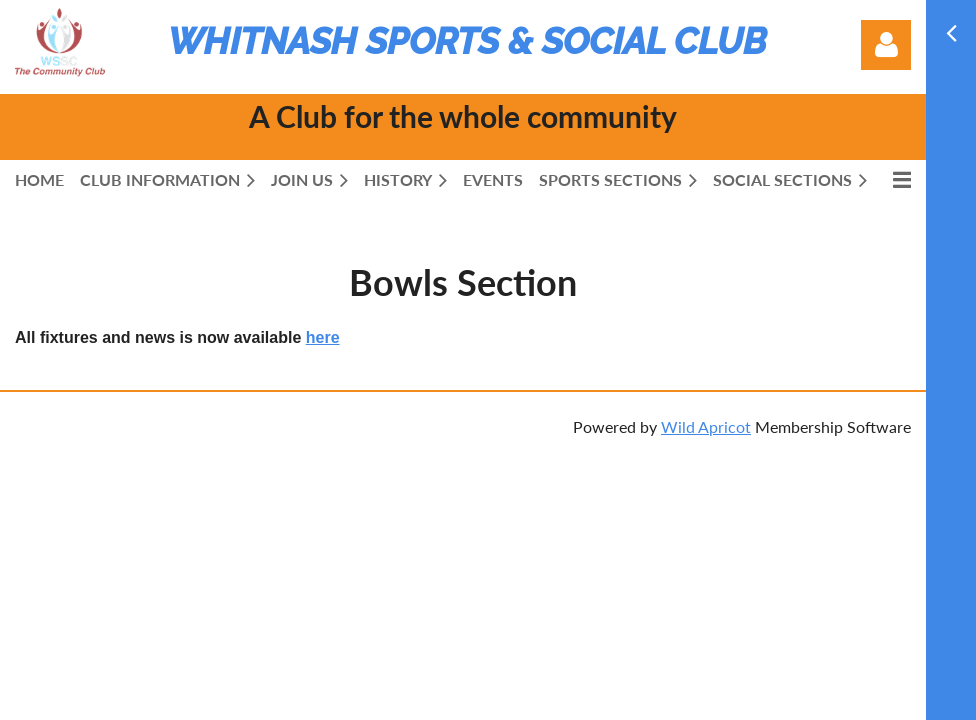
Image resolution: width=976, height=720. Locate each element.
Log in (886, 45)
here (323, 337)
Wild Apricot (706, 426)
